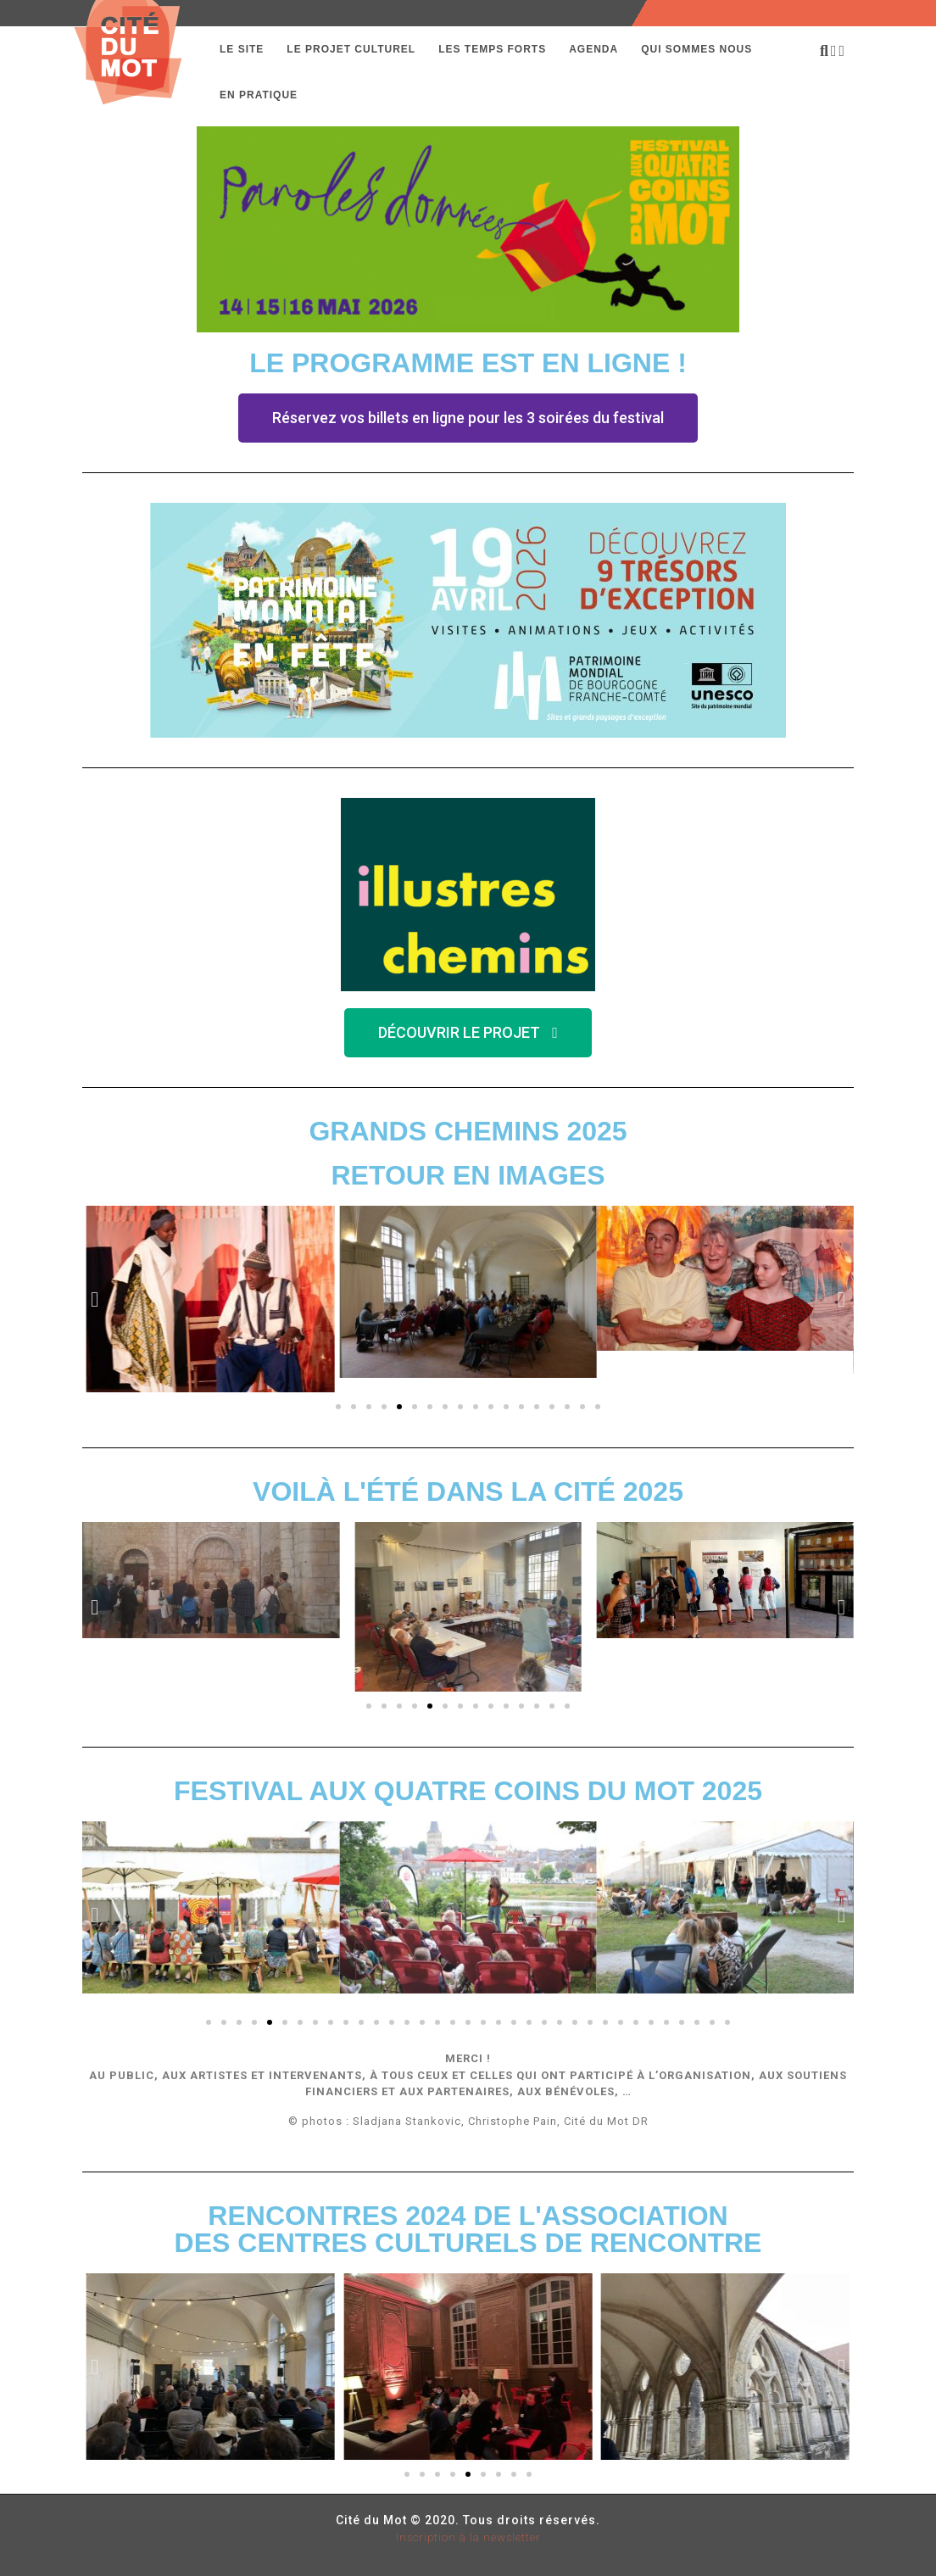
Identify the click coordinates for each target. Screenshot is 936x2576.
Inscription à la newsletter (468, 2537)
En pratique (259, 95)
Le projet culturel (351, 49)
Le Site (242, 49)
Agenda (593, 49)
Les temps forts (492, 49)
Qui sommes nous (696, 49)
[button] (468, 418)
